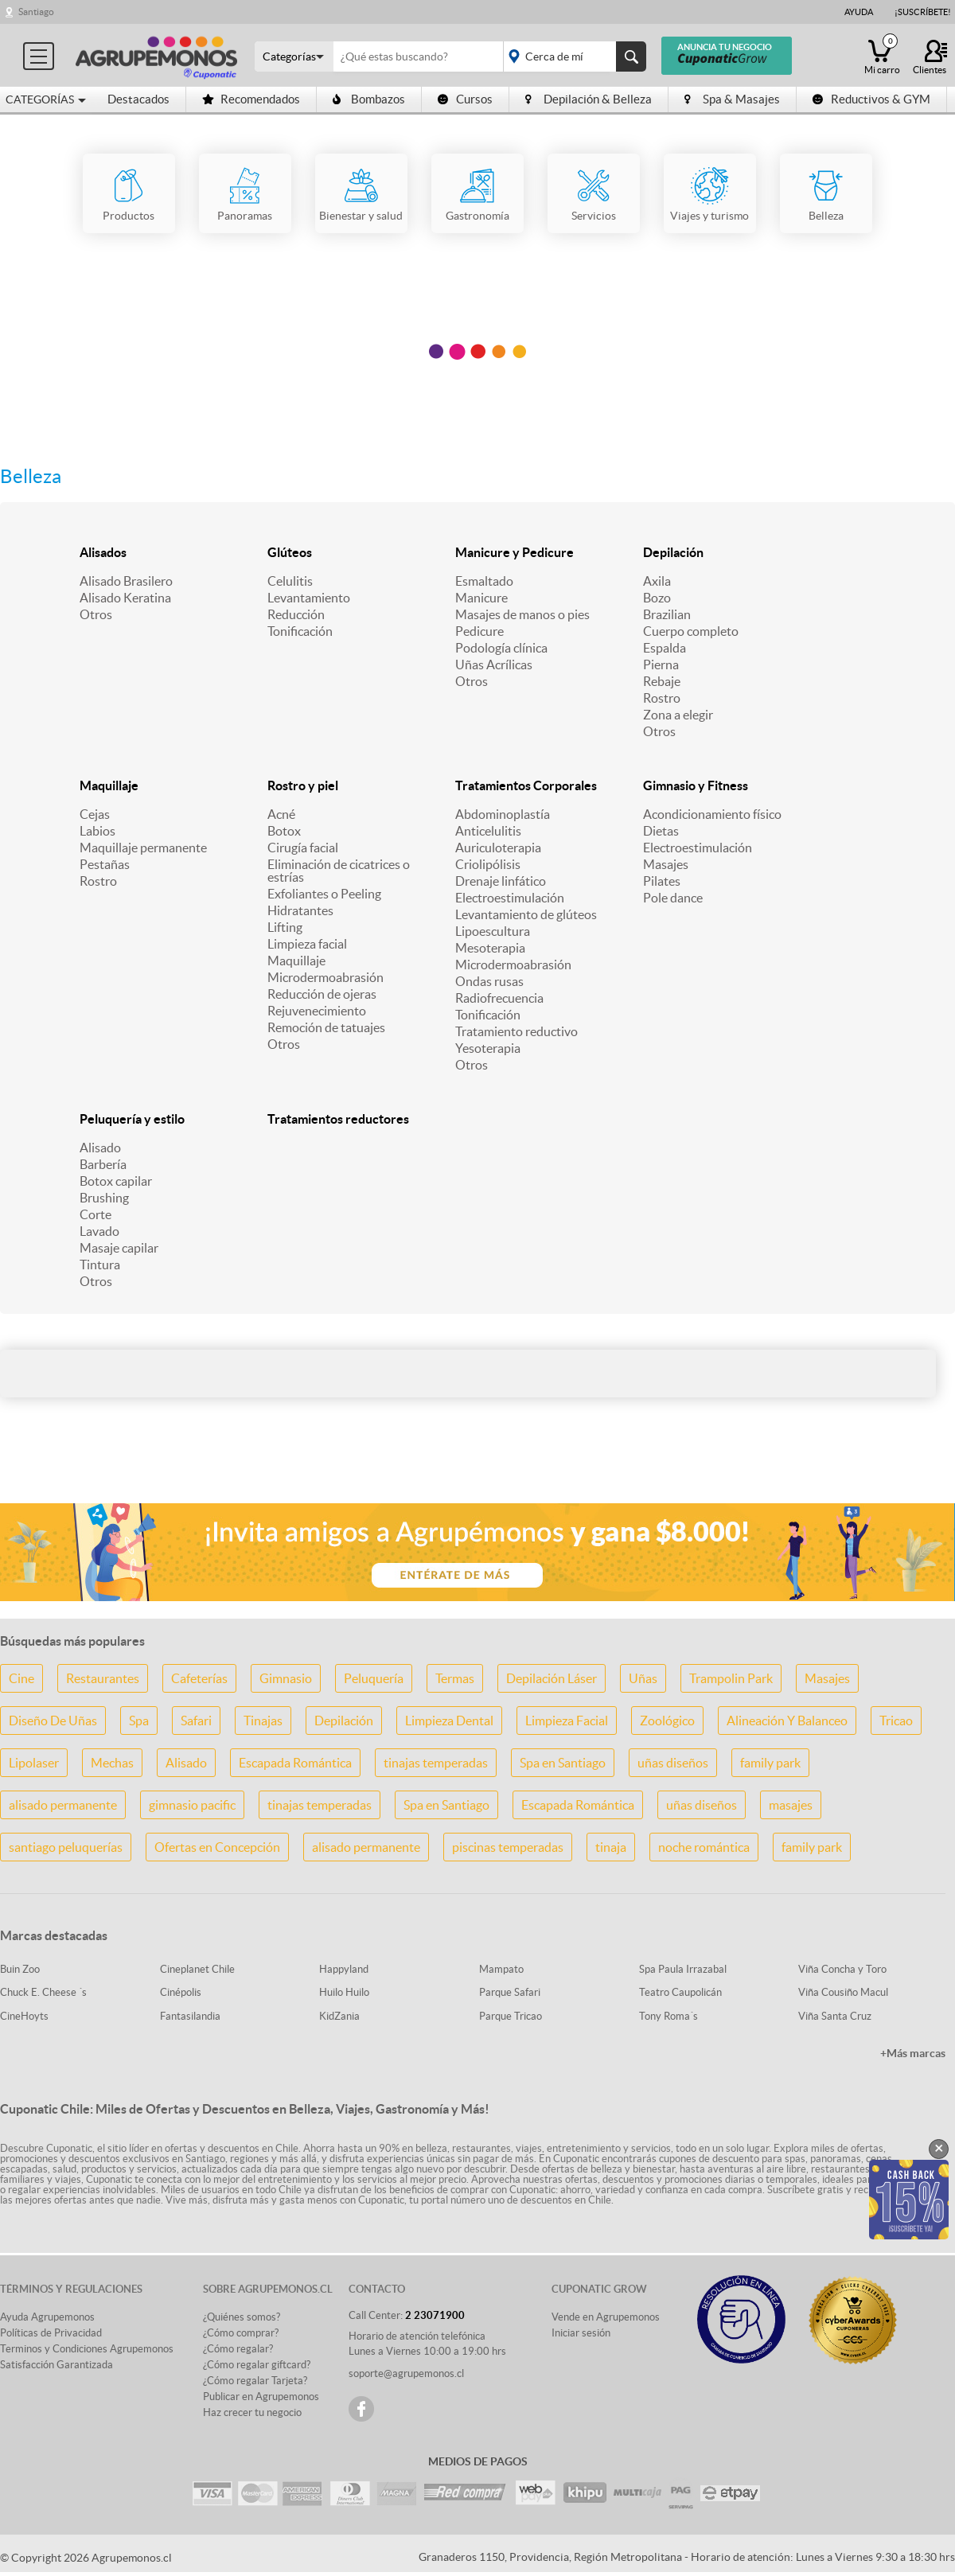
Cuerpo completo (691, 631)
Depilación (673, 552)
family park (770, 1763)
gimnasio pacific (192, 1805)
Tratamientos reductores (338, 1119)
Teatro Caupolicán (680, 1992)
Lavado (99, 1231)
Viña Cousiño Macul (843, 1992)
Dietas (661, 831)
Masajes (665, 864)
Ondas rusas (489, 981)
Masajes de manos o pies (522, 614)
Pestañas (105, 864)
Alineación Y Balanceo (787, 1720)
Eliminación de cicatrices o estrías (338, 870)
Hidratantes (300, 910)
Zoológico (667, 1720)
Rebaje (661, 681)
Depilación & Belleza (588, 99)
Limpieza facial (307, 944)
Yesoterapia (487, 1048)
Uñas (643, 1678)
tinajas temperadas (436, 1763)
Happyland (343, 1969)
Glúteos (289, 552)
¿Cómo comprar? (241, 2333)
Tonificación (300, 631)
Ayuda (858, 12)
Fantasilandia (190, 2016)
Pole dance (673, 897)
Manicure (481, 597)
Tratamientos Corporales (526, 785)
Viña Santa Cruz (834, 2016)
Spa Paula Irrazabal (683, 1969)
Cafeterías (199, 1678)
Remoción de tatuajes (326, 1027)
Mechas (112, 1763)
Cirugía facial (302, 847)
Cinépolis (180, 1992)
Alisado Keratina (125, 597)
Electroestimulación (509, 897)
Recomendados (251, 99)
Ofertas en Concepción (217, 1847)
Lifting (284, 927)
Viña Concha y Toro (842, 1969)
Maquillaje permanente (143, 847)
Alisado (100, 1147)
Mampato (501, 1969)
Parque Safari (509, 1992)
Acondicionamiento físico (712, 814)
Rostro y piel (302, 785)
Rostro (661, 698)
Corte (95, 1214)
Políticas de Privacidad (51, 2333)
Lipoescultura (492, 931)
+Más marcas (912, 2053)
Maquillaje (109, 785)
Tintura (100, 1264)
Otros (96, 614)
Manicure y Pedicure (514, 552)
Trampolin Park (731, 1678)
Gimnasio (285, 1678)
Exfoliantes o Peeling (324, 894)
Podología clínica (501, 648)
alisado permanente (63, 1805)
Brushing (104, 1198)
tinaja (610, 1847)
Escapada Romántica (295, 1763)
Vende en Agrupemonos (606, 2317)
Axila (657, 581)
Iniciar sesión (581, 2333)
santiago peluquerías (66, 1847)
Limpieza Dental (449, 1720)
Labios (97, 831)
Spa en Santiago (563, 1763)
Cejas (95, 814)
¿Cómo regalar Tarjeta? (255, 2381)
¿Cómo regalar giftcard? (256, 2365)
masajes (791, 1805)
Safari (196, 1720)
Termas (454, 1678)
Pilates (661, 881)
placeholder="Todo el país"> (572, 56)
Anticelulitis (488, 831)
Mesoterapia (490, 948)
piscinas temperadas (507, 1847)
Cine (21, 1678)
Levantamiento (308, 597)
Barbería (103, 1164)
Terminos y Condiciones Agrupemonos (86, 2349)
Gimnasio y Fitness (695, 785)
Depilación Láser (551, 1678)
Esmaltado (484, 581)
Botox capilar (116, 1181)
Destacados (138, 99)
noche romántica (704, 1847)
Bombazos (369, 99)
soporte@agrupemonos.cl (406, 2373)
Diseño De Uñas (53, 1720)
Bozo (657, 597)
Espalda (664, 648)
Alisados (103, 552)
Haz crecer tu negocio (252, 2412)
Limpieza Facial (566, 1720)
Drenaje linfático (500, 881)
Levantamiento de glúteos (526, 914)
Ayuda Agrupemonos (47, 2317)
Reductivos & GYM (871, 99)
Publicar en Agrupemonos (261, 2397)
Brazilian (667, 614)
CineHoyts (24, 2016)
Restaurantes (102, 1678)
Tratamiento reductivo (516, 1031)
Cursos (465, 99)
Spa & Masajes (732, 99)
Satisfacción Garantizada (56, 2365)
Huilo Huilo (344, 1992)
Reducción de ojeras (321, 994)
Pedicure (479, 631)
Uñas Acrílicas (493, 664)
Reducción (296, 614)
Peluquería (373, 1678)
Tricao (896, 1720)
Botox (284, 831)
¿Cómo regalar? (238, 2349)
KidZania (339, 2016)
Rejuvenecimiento (316, 1011)
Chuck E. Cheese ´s (43, 1992)
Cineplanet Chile (197, 1969)
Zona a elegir (678, 714)
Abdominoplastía (502, 814)
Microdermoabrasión (325, 977)
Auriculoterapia (498, 847)
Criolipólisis (487, 864)
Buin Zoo (20, 1969)
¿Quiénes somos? (241, 2317)
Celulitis (290, 581)
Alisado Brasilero (126, 581)
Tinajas (263, 1720)
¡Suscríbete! (923, 12)
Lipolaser (34, 1763)
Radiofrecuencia (499, 998)
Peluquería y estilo (132, 1119)
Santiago (36, 11)
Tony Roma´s (668, 2016)
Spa (139, 1720)
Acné (281, 814)
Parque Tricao (510, 2016)
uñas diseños (672, 1763)
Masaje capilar (119, 1248)
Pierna (661, 664)
